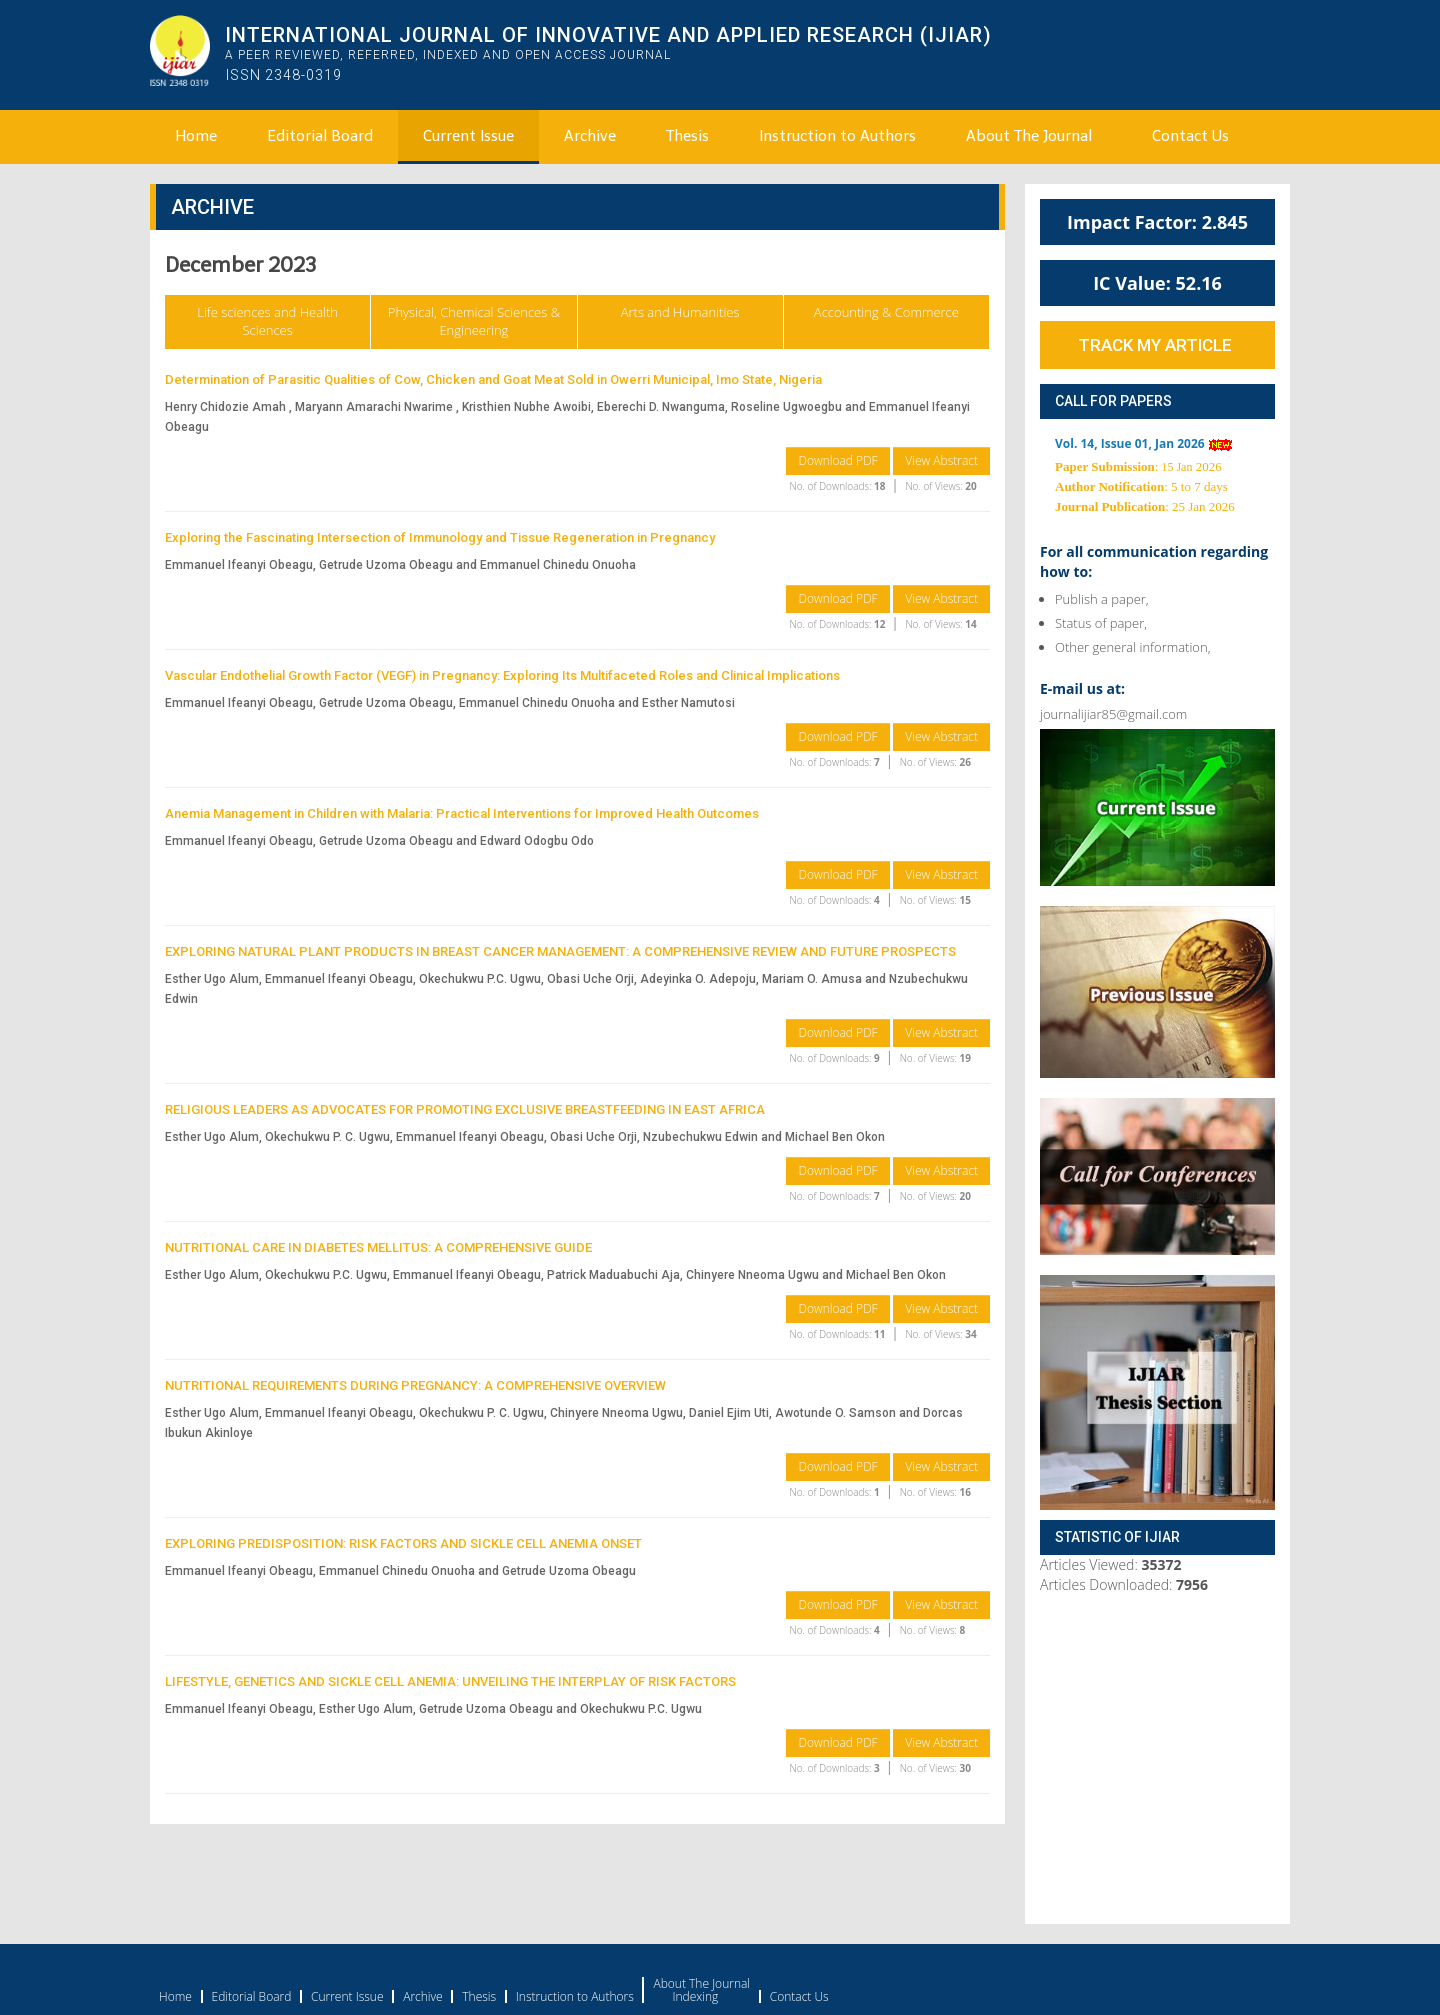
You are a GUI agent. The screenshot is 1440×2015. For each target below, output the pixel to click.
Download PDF (837, 460)
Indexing (695, 1997)
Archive (590, 136)
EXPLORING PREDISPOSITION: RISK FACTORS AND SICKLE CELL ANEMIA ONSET (403, 1543)
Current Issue (468, 136)
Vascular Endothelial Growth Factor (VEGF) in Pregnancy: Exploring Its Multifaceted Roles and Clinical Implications (502, 675)
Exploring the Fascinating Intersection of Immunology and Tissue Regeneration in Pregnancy (440, 537)
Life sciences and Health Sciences (267, 321)
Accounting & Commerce (886, 312)
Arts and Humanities (680, 312)
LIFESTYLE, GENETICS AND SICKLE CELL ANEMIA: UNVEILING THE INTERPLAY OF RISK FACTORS (450, 1681)
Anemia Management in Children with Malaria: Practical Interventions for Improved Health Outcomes (462, 813)
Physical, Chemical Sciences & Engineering (474, 321)
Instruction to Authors (837, 136)
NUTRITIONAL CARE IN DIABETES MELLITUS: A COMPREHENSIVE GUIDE (378, 1247)
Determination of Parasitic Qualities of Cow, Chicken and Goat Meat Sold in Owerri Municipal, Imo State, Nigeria (493, 379)
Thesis (687, 136)
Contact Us (1190, 136)
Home (196, 136)
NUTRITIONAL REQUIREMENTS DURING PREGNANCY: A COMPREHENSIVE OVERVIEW (415, 1385)
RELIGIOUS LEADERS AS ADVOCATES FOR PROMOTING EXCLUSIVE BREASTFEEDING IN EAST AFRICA (465, 1109)
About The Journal (1029, 136)
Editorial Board (320, 136)
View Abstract (941, 460)
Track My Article (1155, 345)
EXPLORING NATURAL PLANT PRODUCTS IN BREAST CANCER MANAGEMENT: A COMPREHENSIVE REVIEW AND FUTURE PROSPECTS (560, 951)
